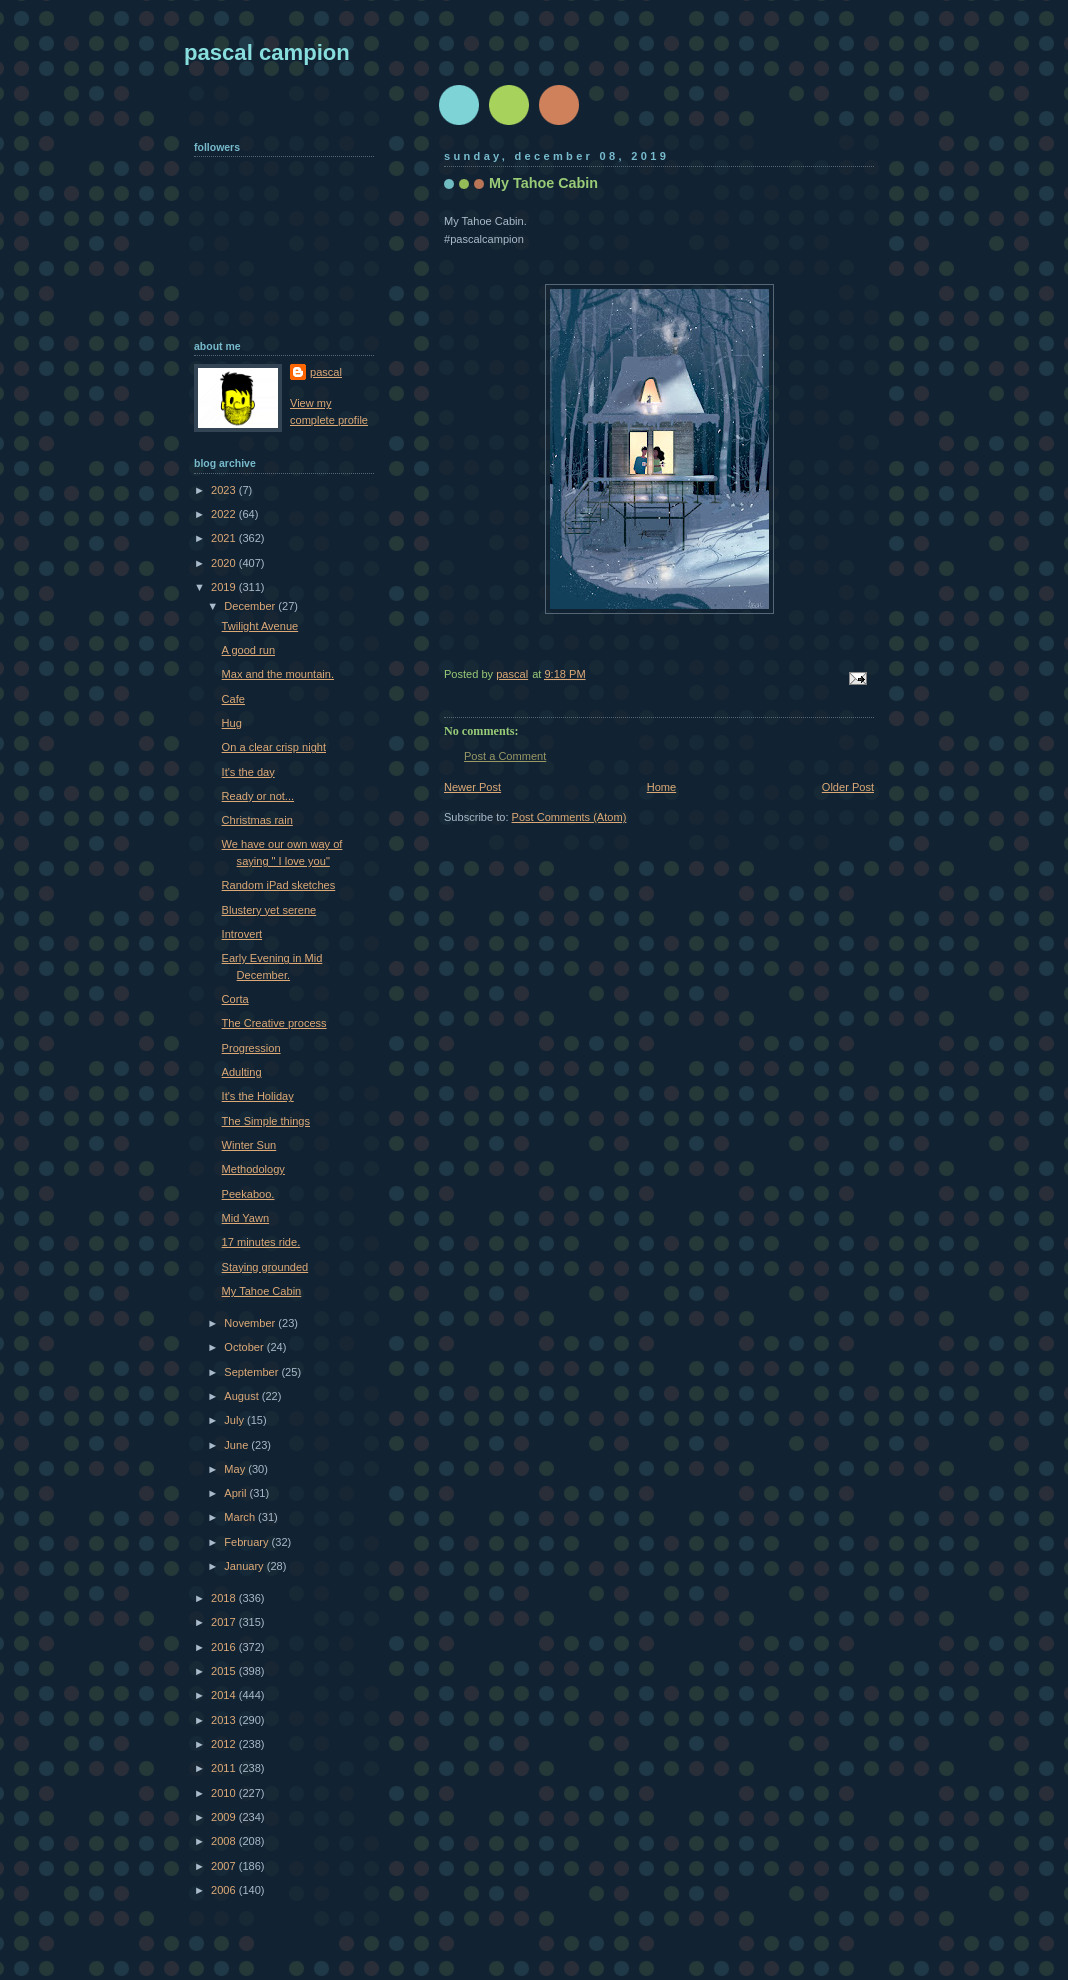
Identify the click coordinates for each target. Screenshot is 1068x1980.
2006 (225, 1890)
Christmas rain (257, 820)
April (236, 1493)
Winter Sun (249, 1145)
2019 (225, 587)
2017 (225, 1622)
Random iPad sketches (279, 885)
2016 (225, 1647)
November (251, 1323)
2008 (225, 1841)
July (235, 1420)
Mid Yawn (245, 1218)
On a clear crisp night (274, 747)
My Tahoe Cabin (262, 1291)
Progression (251, 1048)
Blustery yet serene (269, 910)
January (245, 1566)
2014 (225, 1695)
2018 (225, 1598)
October (245, 1347)
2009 (225, 1817)
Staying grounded (265, 1267)
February (247, 1542)
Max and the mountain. (278, 674)
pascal (326, 372)
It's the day (248, 772)
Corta (235, 999)
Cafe (233, 699)
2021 (225, 538)
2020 (225, 563)
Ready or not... (258, 796)
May (236, 1469)
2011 (225, 1768)
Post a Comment (505, 756)
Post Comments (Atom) (569, 817)
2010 (225, 1793)
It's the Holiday (258, 1096)
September (252, 1372)
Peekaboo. (248, 1194)
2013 (225, 1720)
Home (661, 787)
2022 (225, 514)
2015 (225, 1671)
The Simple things (266, 1121)
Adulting (242, 1072)
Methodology (253, 1169)
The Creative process (274, 1023)
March (241, 1517)
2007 (225, 1866)
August (242, 1396)
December (251, 606)
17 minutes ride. (261, 1242)
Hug (232, 723)
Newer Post (472, 787)
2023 (225, 490)
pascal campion (267, 52)
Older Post (848, 787)
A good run (248, 650)
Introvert (242, 934)
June (237, 1445)
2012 (225, 1744)
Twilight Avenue (260, 626)
